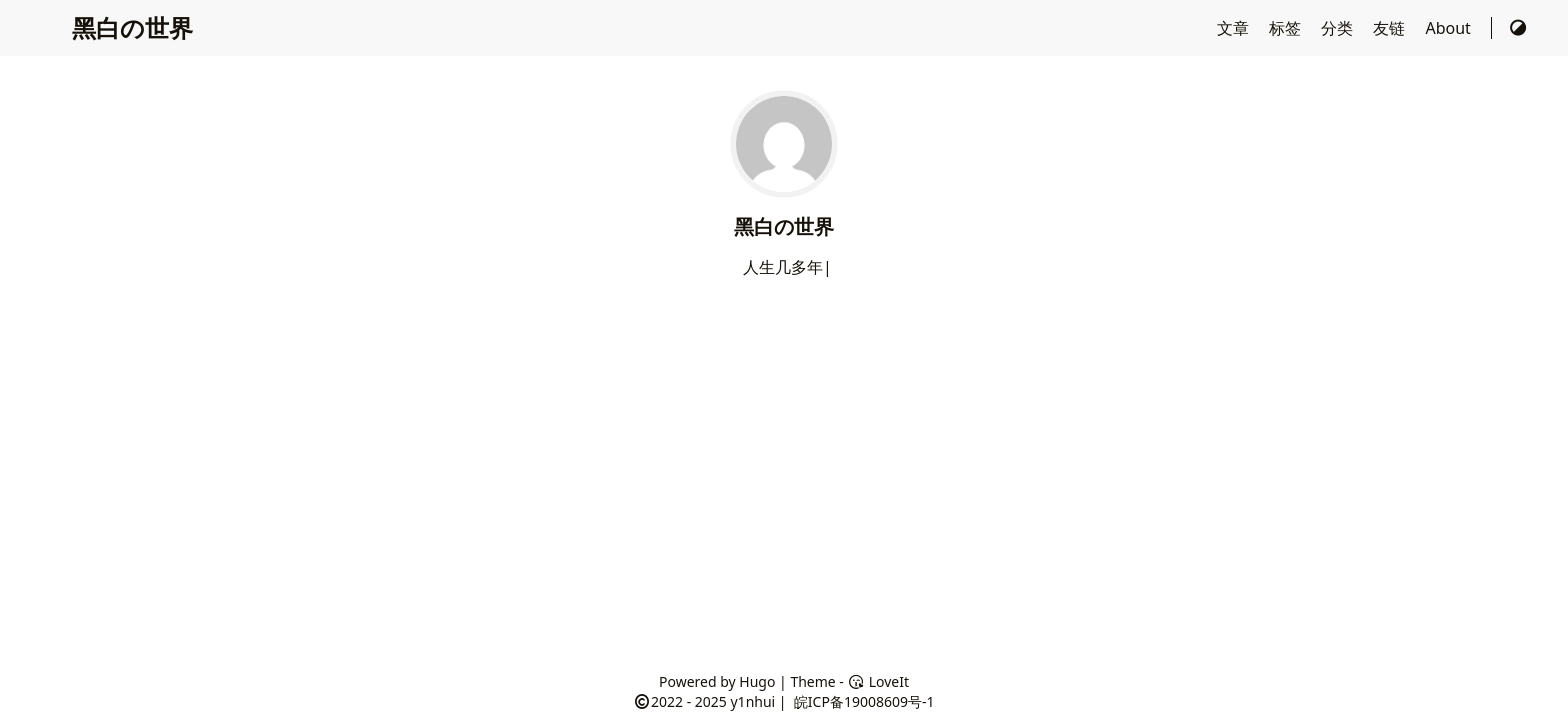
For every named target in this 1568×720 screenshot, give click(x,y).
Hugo (757, 681)
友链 (1391, 28)
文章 (1235, 28)
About (1450, 28)
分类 (1339, 28)
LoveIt (878, 681)
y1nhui (752, 701)
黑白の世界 (132, 27)
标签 (1287, 28)
